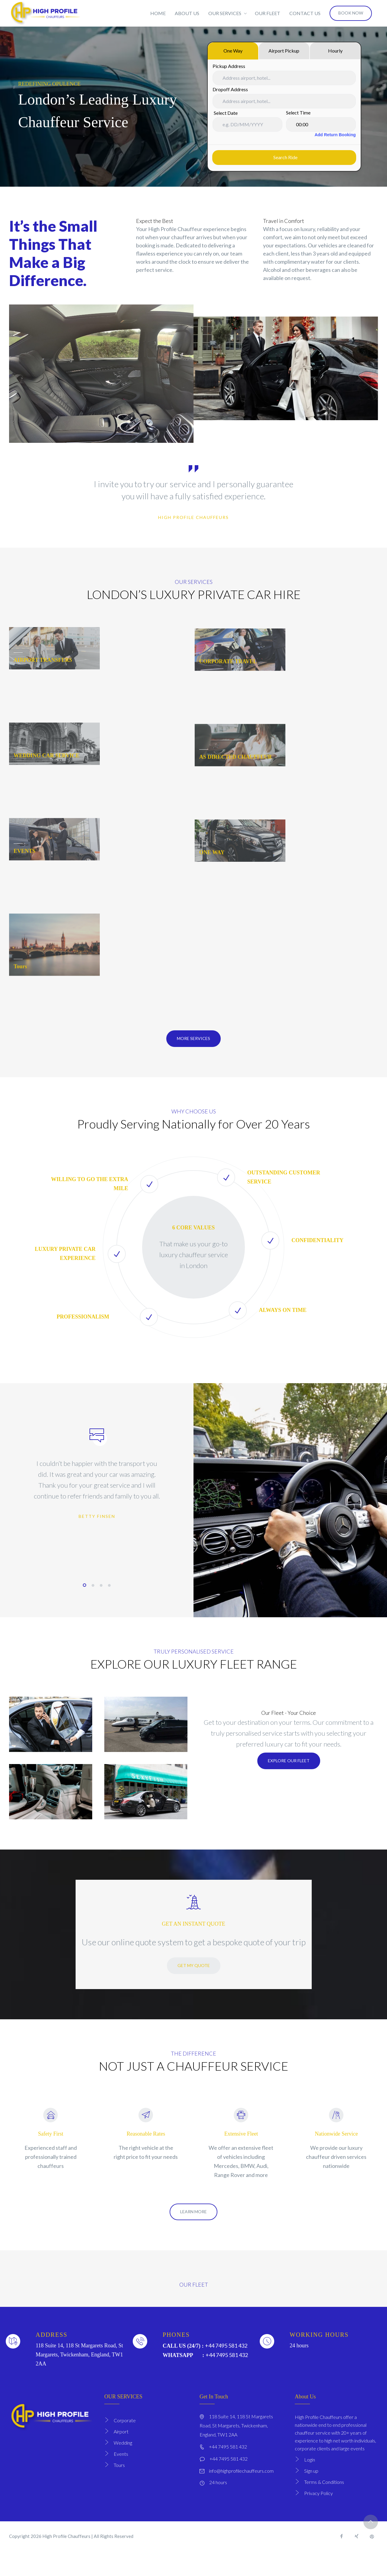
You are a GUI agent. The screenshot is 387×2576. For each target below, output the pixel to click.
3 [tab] (101, 1605)
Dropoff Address (230, 89)
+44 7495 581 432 (226, 2365)
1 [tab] (84, 1605)
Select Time (298, 112)
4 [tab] (109, 1605)
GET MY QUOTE (193, 1985)
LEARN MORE (193, 2231)
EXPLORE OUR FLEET (289, 1780)
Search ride (284, 157)
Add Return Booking (334, 134)
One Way (232, 50)
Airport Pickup (283, 50)
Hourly (335, 50)
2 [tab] (93, 1605)
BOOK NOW (350, 12)
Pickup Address (229, 66)
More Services (193, 1058)
